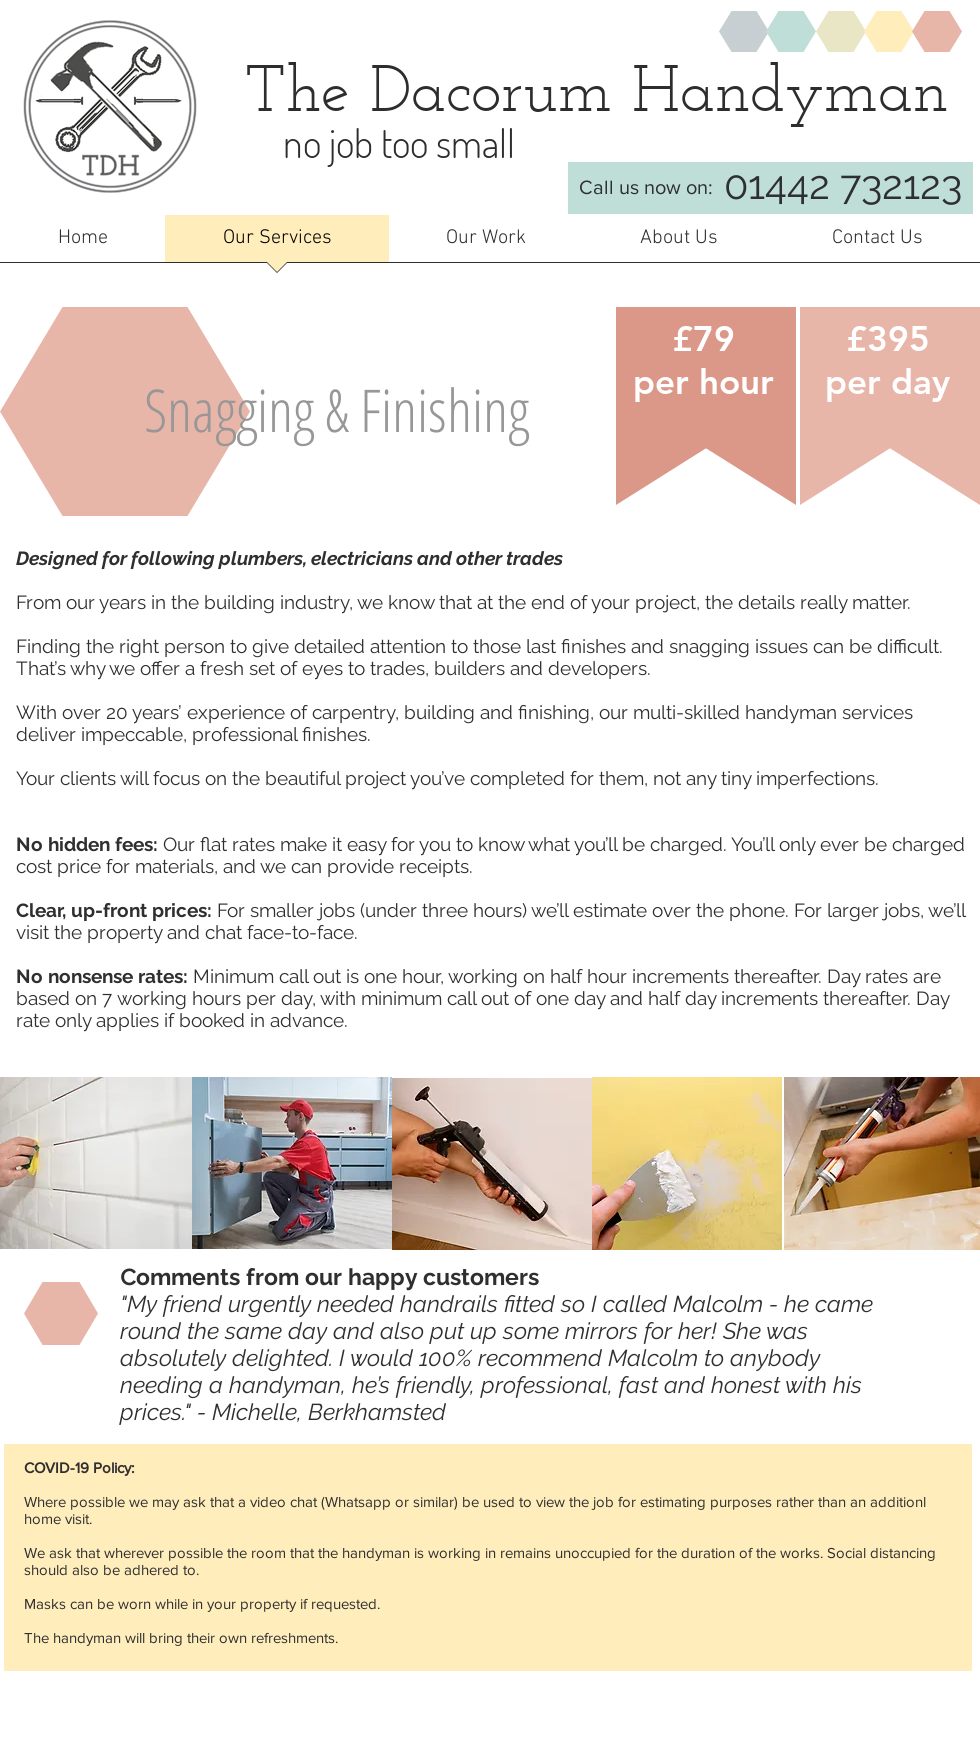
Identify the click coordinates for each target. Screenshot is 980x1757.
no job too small (399, 142)
